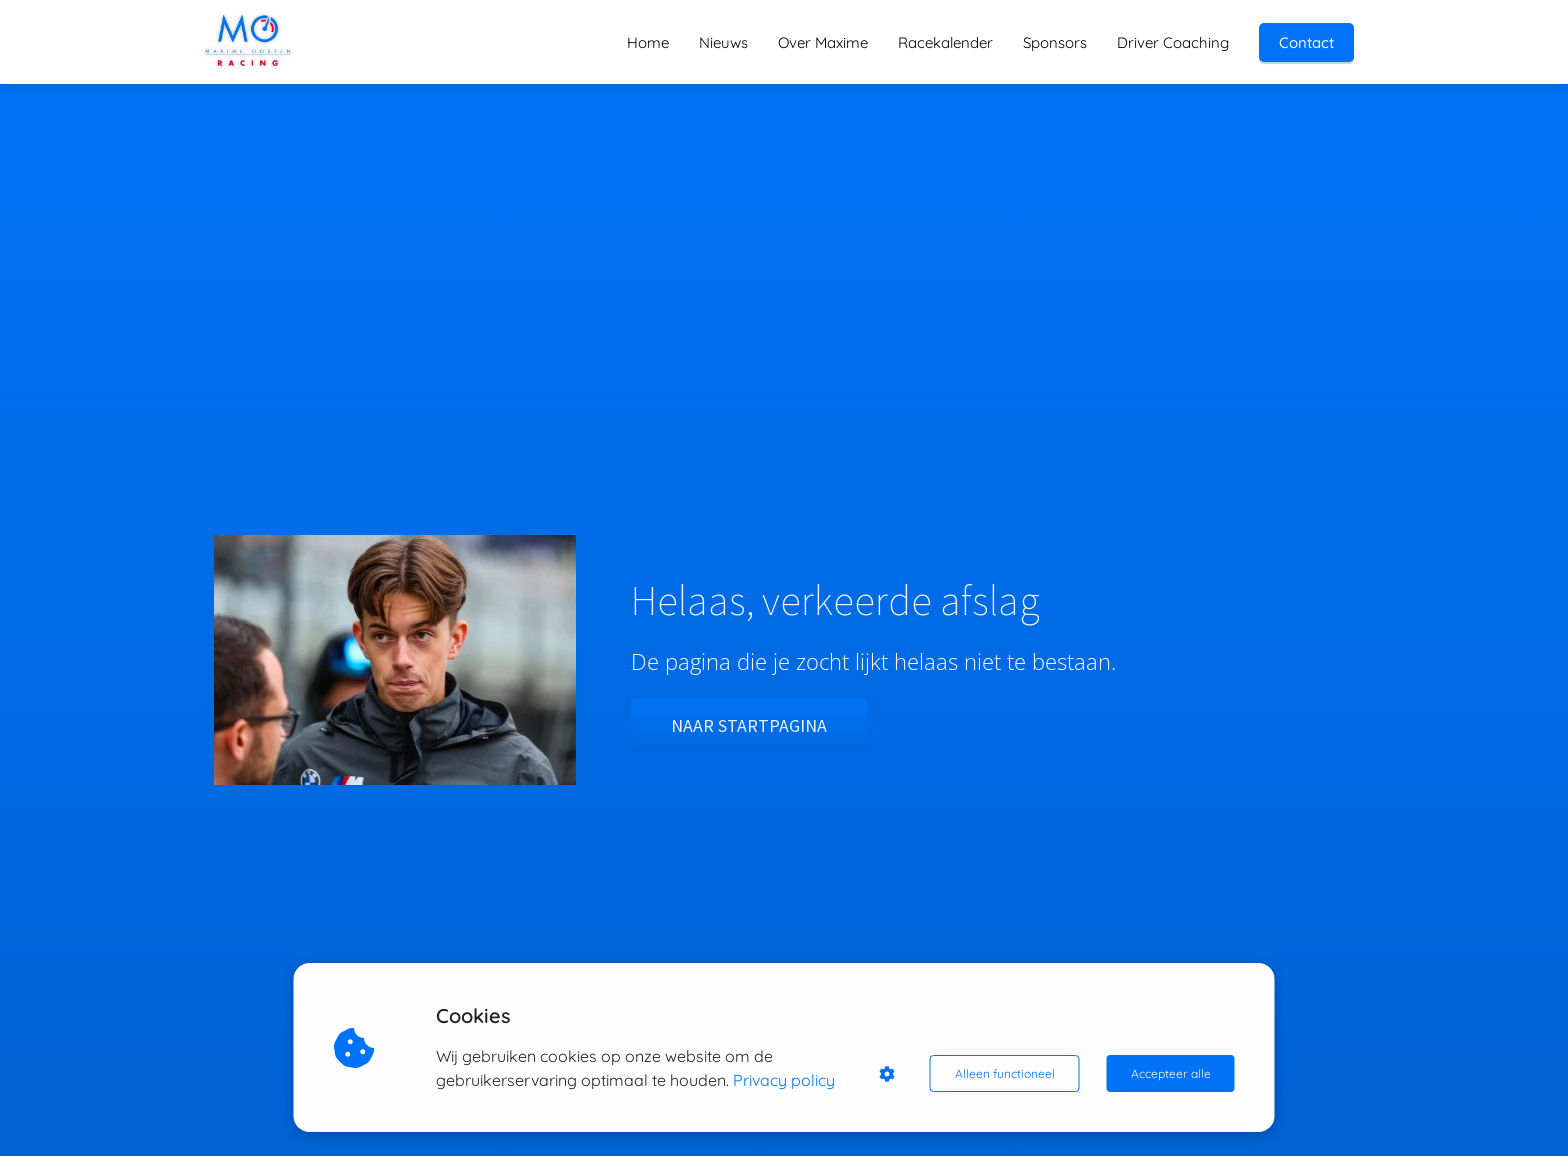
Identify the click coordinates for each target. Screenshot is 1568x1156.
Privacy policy (784, 1080)
